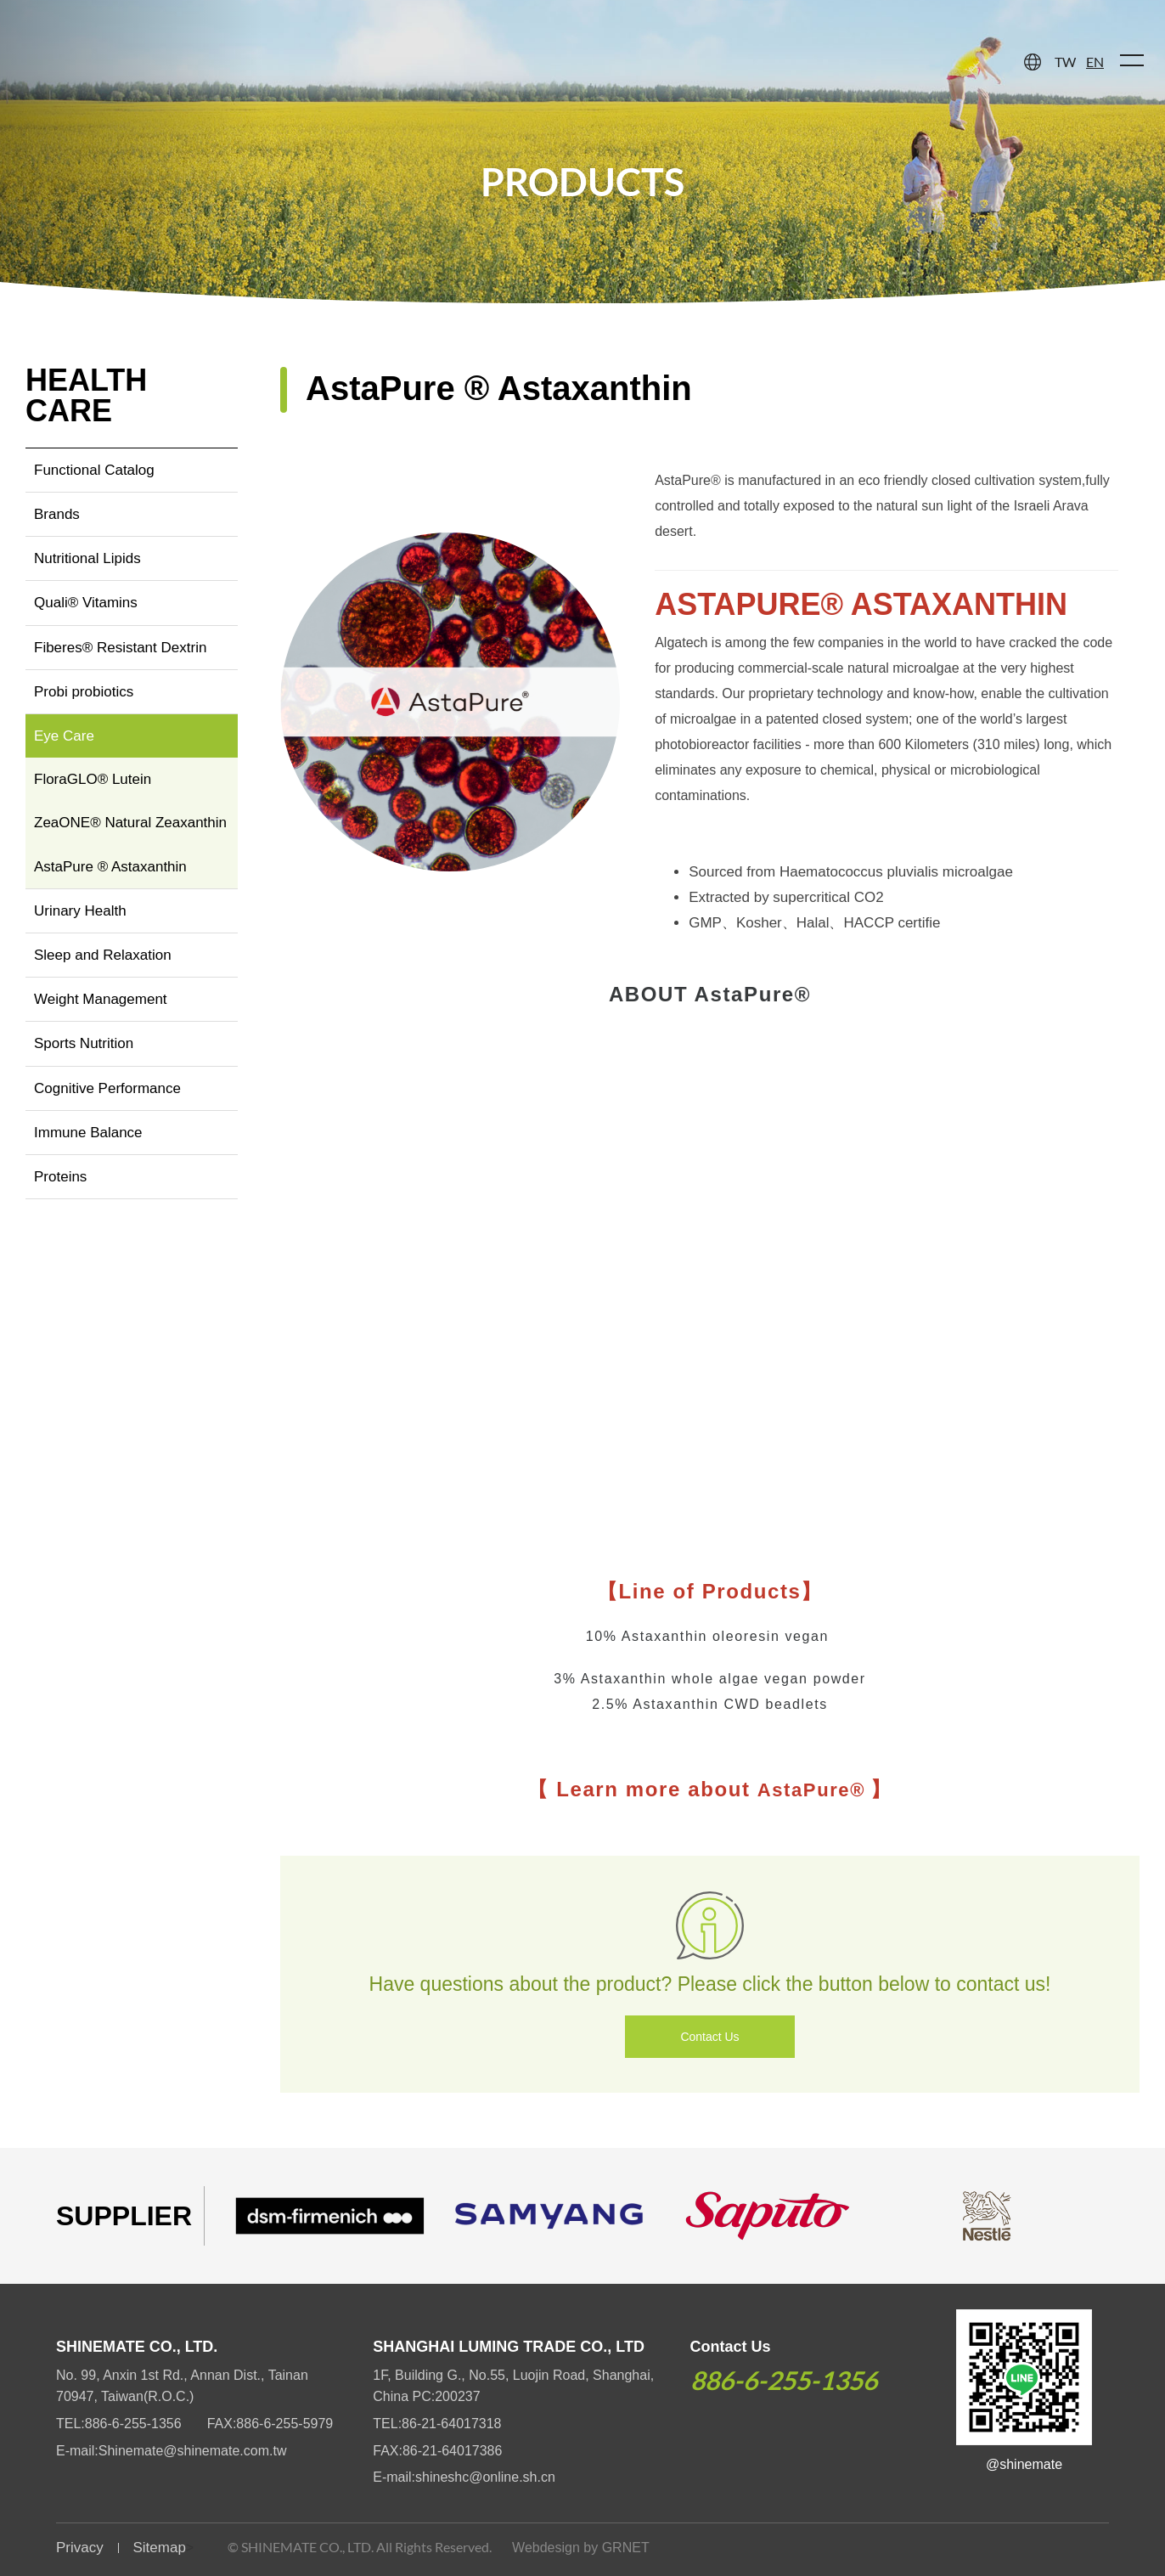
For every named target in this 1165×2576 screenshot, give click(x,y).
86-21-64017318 (451, 2423)
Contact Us (709, 2036)
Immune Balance (88, 1133)
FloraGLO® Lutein (92, 779)
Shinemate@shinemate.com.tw (192, 2451)
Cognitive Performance (107, 1088)
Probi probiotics (83, 692)
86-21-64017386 (452, 2451)
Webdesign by (555, 2547)
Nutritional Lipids (87, 558)
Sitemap (158, 2547)
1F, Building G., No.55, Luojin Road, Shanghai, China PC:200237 (513, 2386)
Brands (57, 514)
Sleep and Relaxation (103, 955)
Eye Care (64, 736)
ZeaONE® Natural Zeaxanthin (130, 823)
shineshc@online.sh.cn (485, 2477)
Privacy (80, 2547)
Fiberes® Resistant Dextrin (120, 648)
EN (1095, 62)
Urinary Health (80, 911)
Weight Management (100, 999)
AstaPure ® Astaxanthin (110, 867)
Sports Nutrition (83, 1043)
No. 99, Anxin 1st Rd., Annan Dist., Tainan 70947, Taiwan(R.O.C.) (182, 2386)
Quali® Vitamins (86, 603)
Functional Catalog (94, 470)
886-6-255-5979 (284, 2423)
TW (1065, 62)
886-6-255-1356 (133, 2423)
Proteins (60, 1177)
